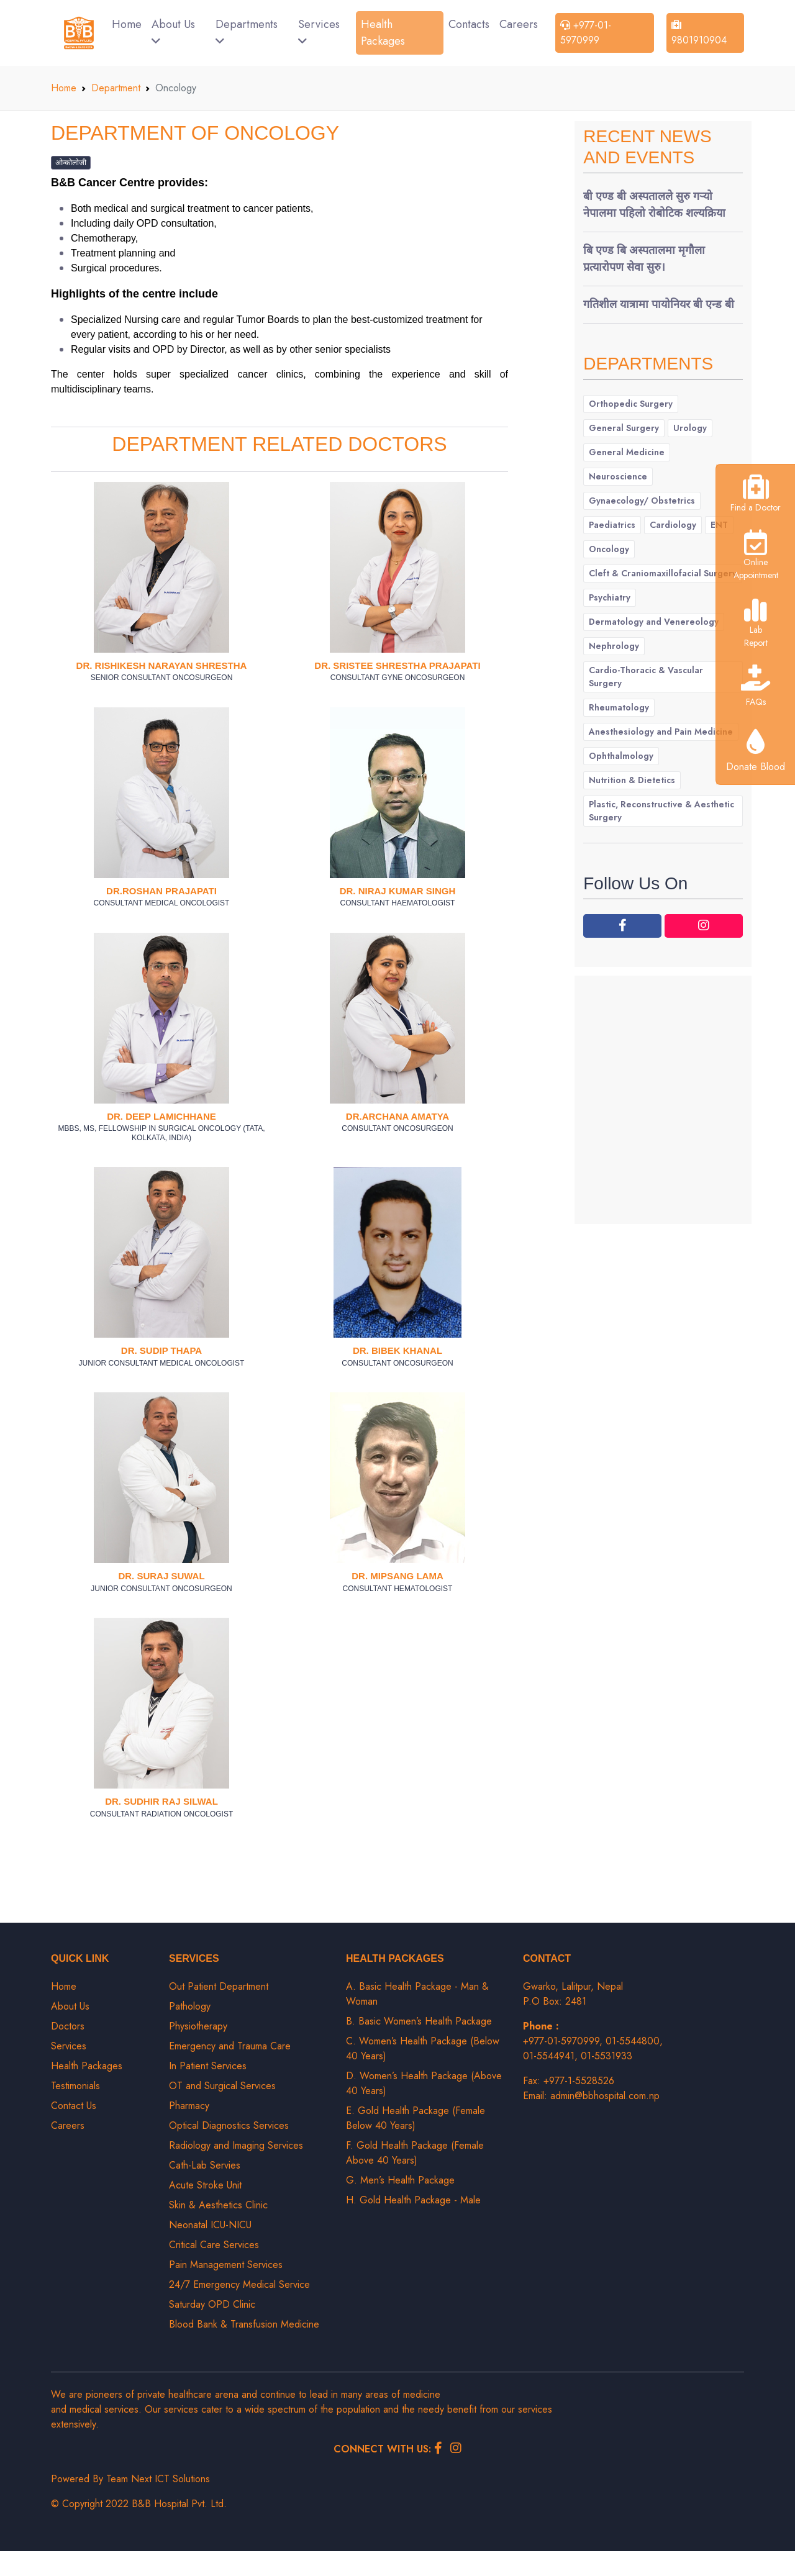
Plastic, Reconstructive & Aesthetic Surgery (661, 810)
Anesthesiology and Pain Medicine (661, 731)
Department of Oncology (195, 133)
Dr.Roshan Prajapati (161, 891)
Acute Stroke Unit (205, 2185)
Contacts (468, 24)
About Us (173, 31)
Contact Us (73, 2105)
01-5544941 (549, 2056)
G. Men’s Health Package (400, 2180)
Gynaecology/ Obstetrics (642, 500)
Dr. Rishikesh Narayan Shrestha (161, 665)
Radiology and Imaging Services (236, 2145)
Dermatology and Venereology (654, 621)
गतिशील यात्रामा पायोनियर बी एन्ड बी (658, 304)
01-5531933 (606, 2056)
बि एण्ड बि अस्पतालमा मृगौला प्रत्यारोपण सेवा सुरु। (644, 258)
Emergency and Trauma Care (230, 2046)
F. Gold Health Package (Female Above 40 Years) (415, 2152)
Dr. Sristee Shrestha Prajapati (397, 665)
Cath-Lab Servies (204, 2165)
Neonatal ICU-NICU (210, 2225)
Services (319, 31)
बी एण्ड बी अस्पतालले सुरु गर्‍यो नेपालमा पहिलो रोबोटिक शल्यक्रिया (654, 204)
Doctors (67, 2026)
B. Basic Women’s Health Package (419, 2021)
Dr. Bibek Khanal (397, 1350)
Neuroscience (618, 476)
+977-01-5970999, (564, 2041)
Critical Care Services (214, 2245)
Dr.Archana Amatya (397, 1116)
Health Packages (383, 32)
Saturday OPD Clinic (212, 2304)
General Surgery (624, 428)
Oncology (609, 549)
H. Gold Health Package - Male (413, 2200)
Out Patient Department (218, 1986)
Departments (247, 31)
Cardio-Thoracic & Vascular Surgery (646, 676)
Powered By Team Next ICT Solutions (130, 2479)
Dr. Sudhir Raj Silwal (161, 1801)
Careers (518, 24)
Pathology (190, 2006)
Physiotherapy (198, 2026)
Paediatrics (612, 525)
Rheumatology (619, 707)
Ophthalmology (621, 756)
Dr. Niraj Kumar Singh (398, 891)
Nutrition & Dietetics (632, 780)
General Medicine (627, 452)
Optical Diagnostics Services (229, 2125)
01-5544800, (634, 2041)
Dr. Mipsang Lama (397, 1576)
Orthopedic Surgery (631, 403)
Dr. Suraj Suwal (161, 1576)
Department (115, 88)
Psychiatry (609, 597)
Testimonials (75, 2086)
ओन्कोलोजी (70, 162)
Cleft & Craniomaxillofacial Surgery (663, 573)
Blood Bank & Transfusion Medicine (244, 2324)
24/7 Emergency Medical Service (239, 2284)
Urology (690, 428)
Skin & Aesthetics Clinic (218, 2205)
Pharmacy (189, 2105)
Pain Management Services (226, 2264)
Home (127, 24)
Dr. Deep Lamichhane (161, 1116)
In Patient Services (208, 2066)
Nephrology (614, 646)
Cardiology (673, 525)
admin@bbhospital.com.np (605, 2095)
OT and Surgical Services (222, 2086)
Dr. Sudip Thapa (161, 1350)
